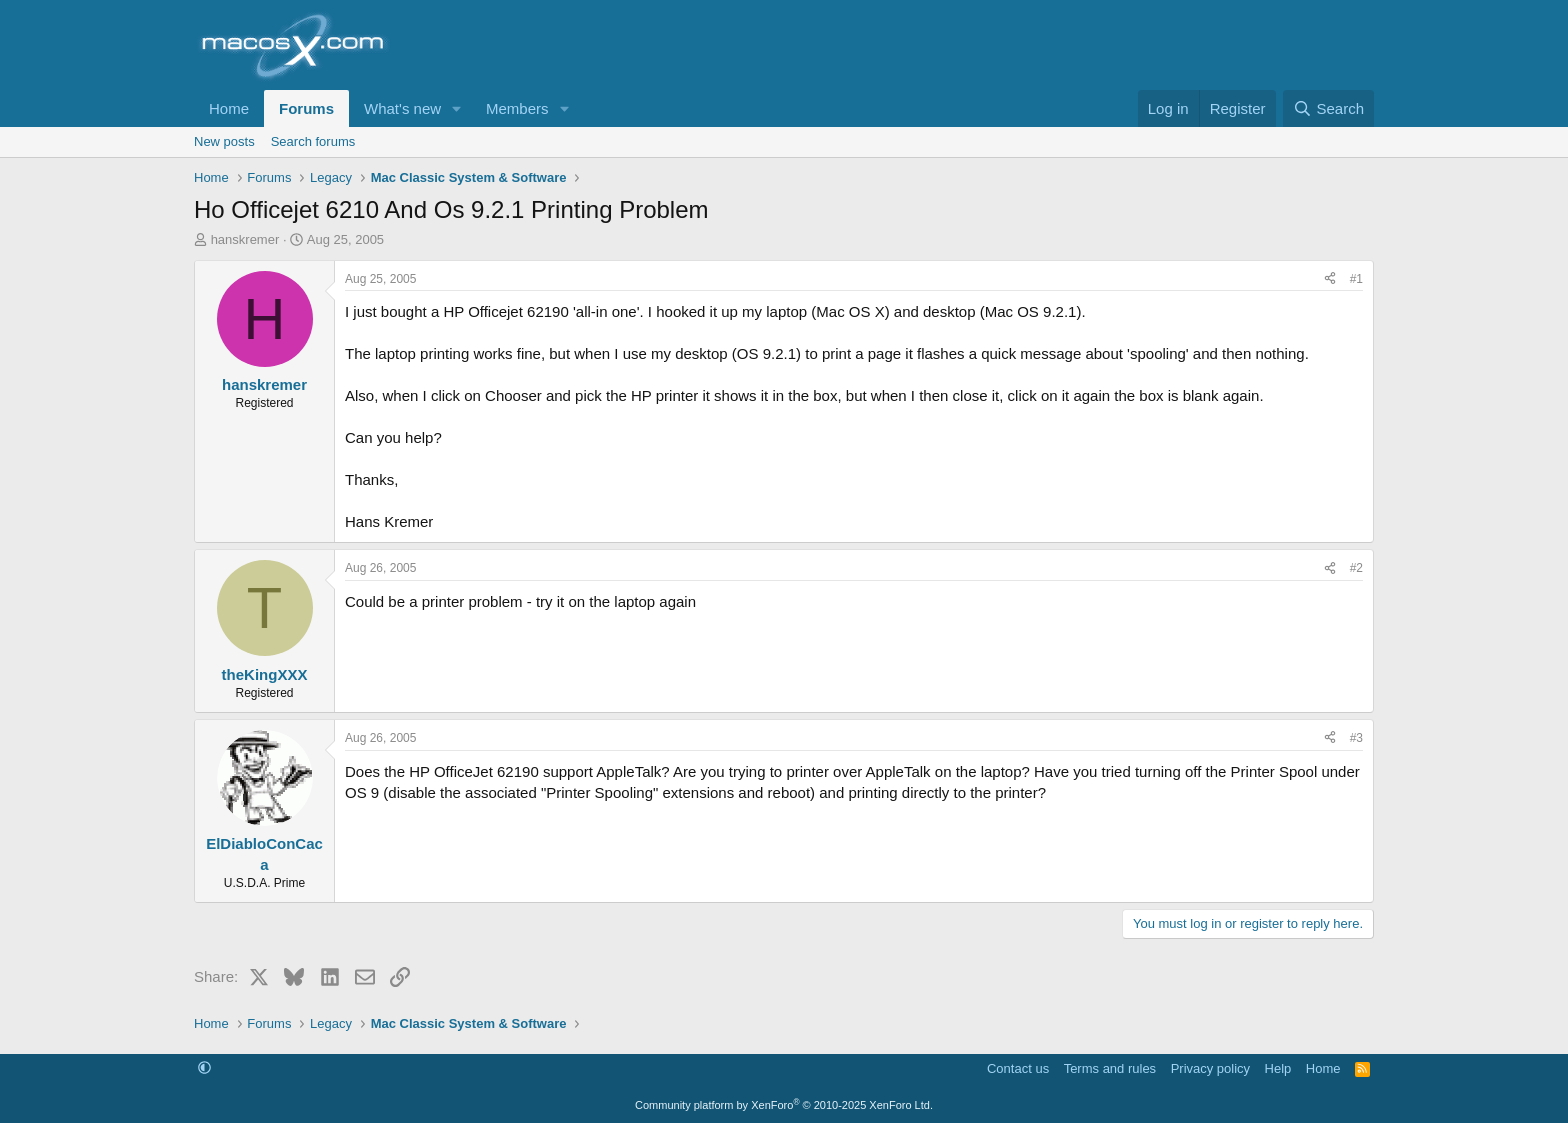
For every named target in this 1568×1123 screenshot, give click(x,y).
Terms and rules (1110, 1068)
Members (517, 108)
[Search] (1328, 108)
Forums (306, 108)
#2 (1356, 568)
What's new (402, 108)
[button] (457, 108)
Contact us (1018, 1068)
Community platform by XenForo (784, 1105)
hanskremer (245, 239)
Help (1278, 1068)
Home (229, 108)
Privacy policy (1210, 1068)
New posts (224, 141)
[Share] (1330, 279)
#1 (1356, 279)
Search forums (313, 141)
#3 (1356, 738)
